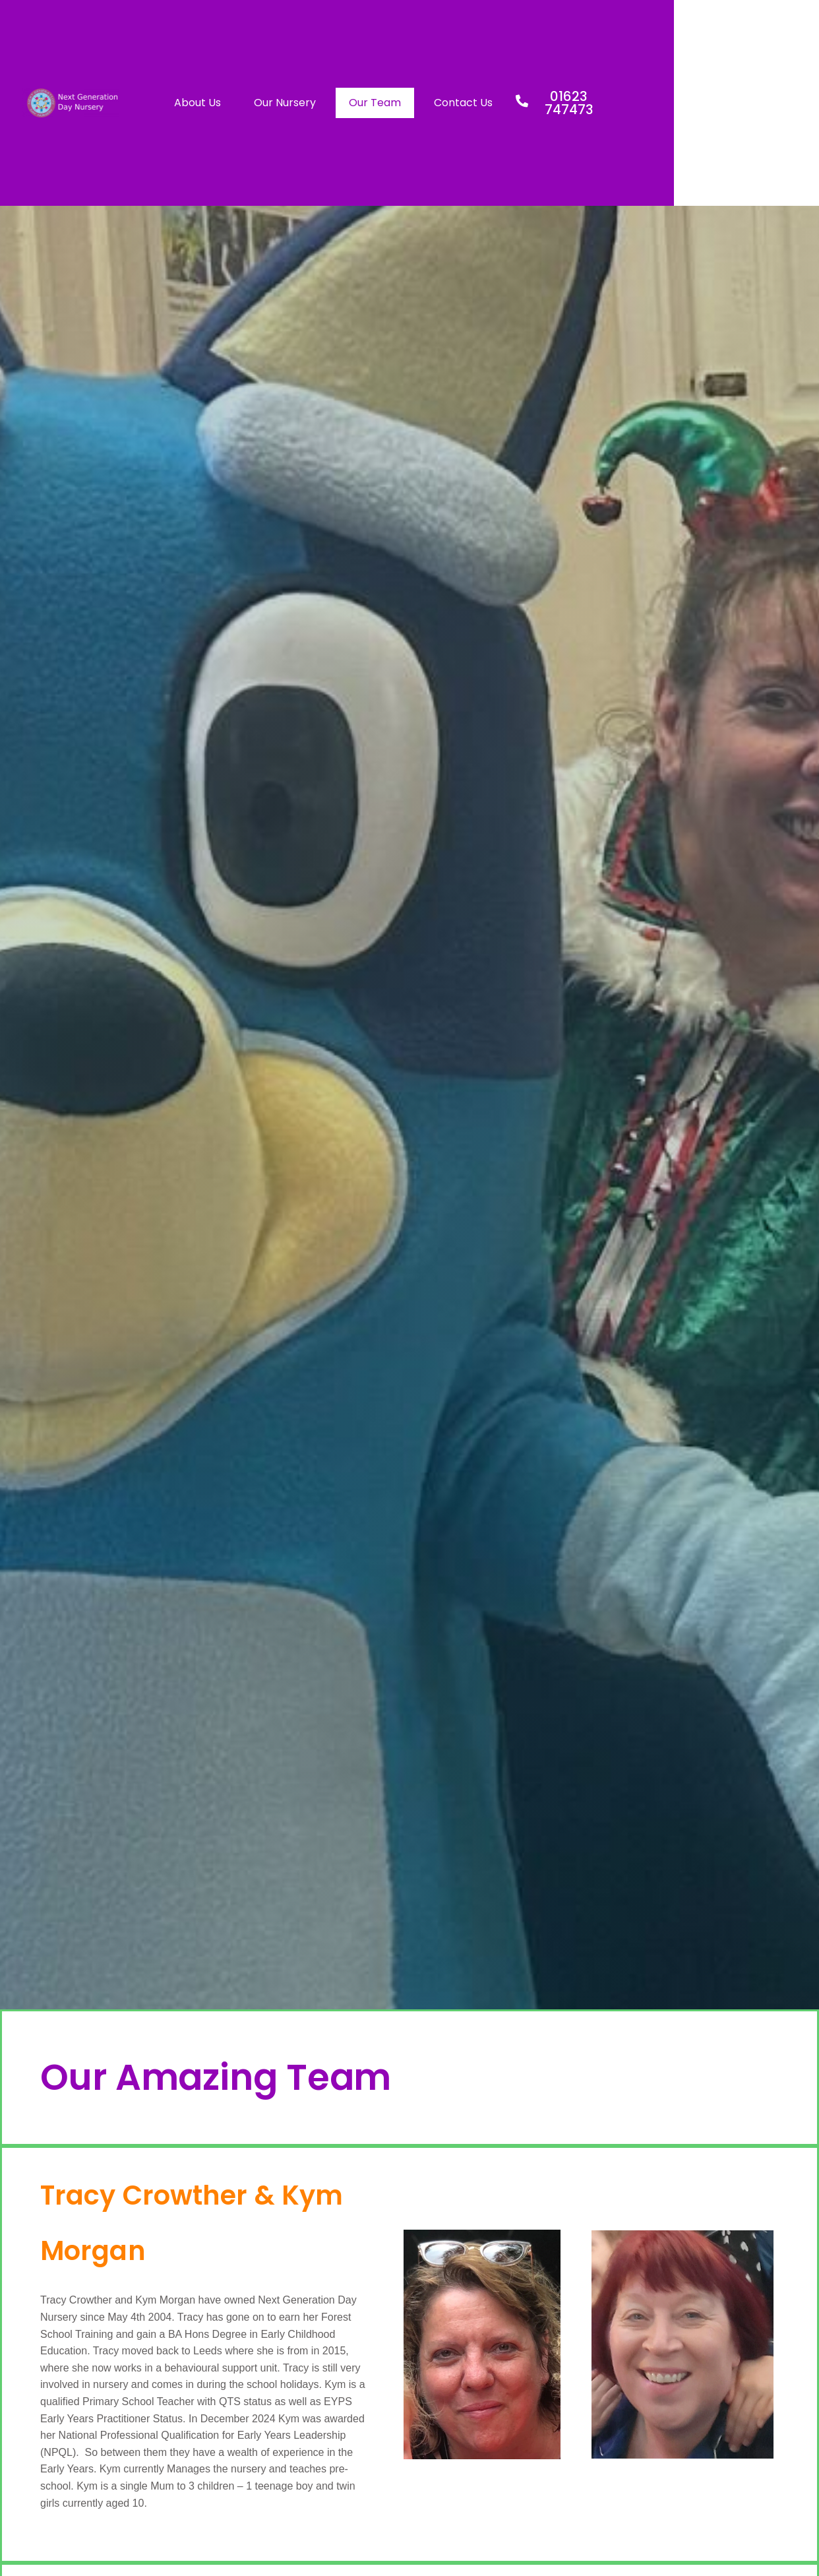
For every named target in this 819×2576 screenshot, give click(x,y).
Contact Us (572, 102)
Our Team (484, 102)
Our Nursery (394, 102)
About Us (306, 102)
